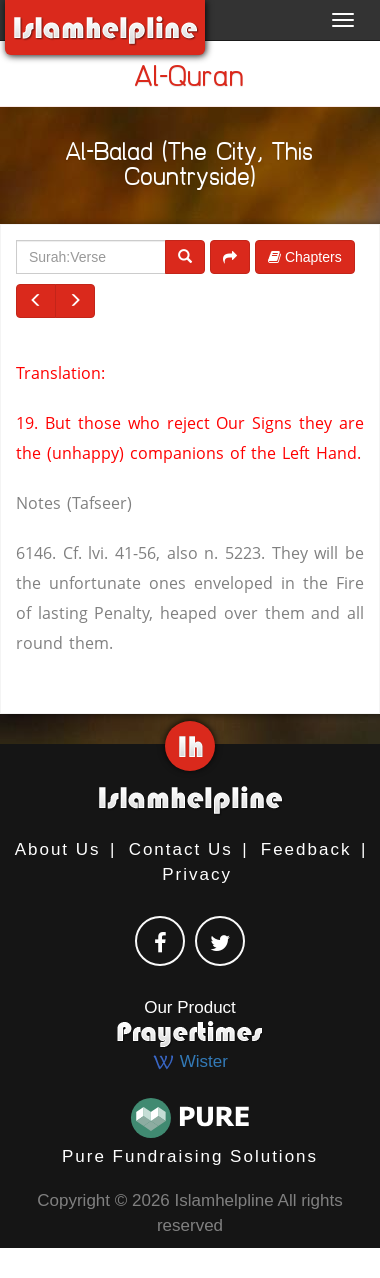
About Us (58, 849)
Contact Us (181, 849)
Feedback (306, 849)
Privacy (197, 874)
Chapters (305, 257)
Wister (190, 1061)
